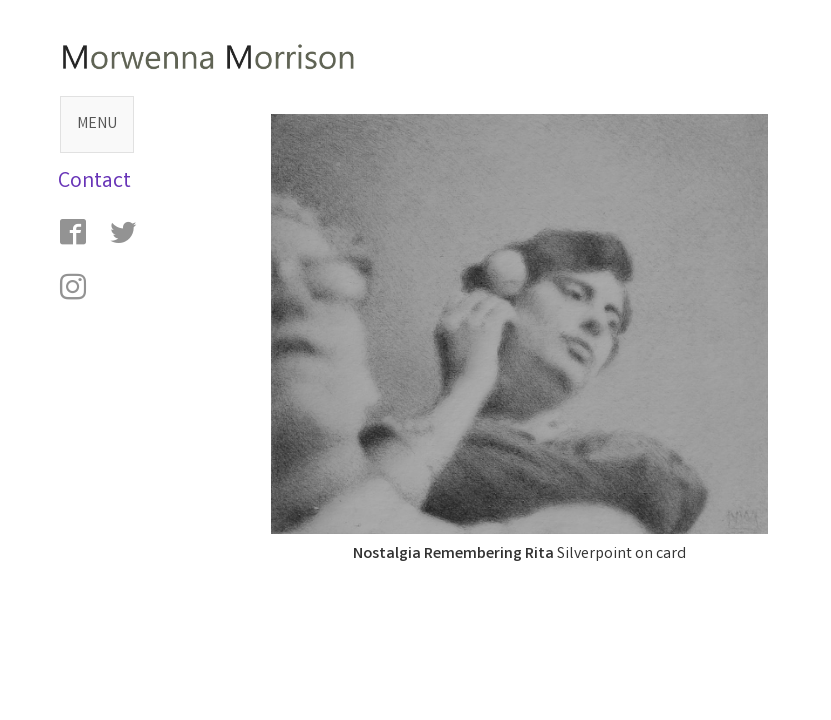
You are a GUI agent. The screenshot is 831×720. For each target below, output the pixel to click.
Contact (94, 182)
